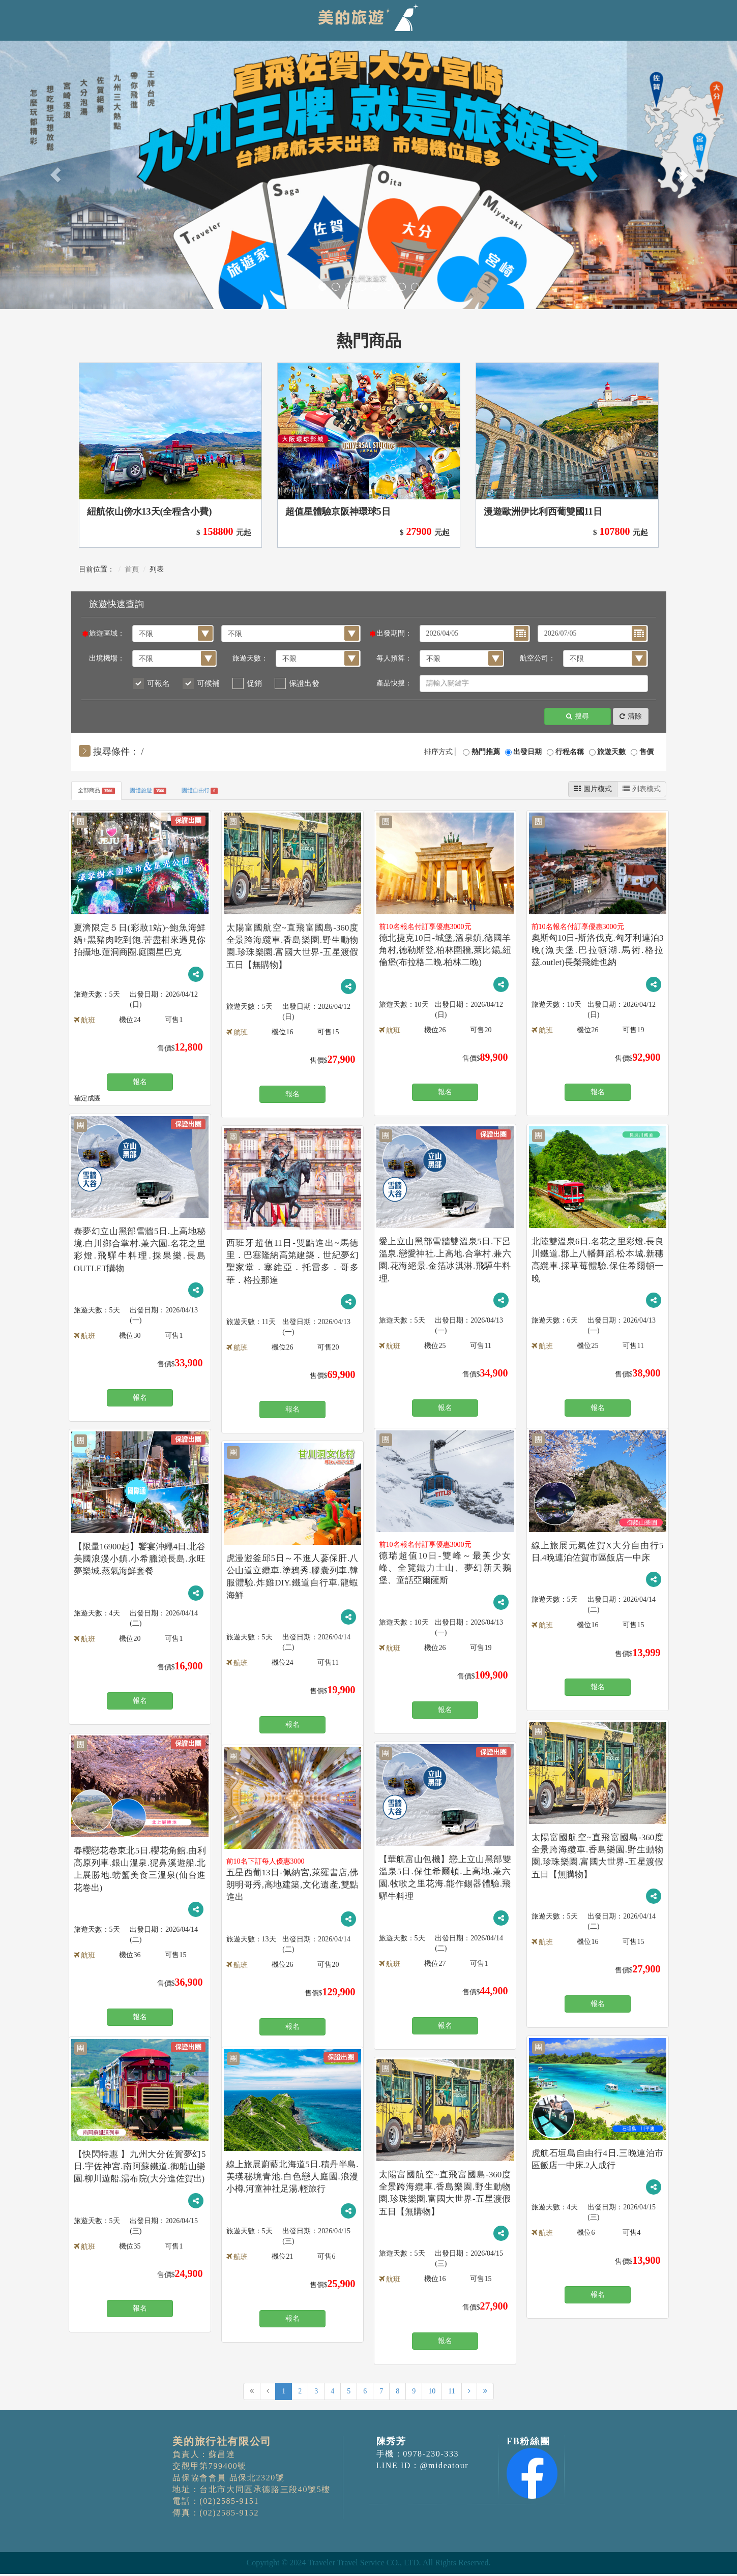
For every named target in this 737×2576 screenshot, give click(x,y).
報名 (140, 1082)
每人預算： (394, 658)
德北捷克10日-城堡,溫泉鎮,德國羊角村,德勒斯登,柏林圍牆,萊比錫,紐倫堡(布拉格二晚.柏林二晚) (445, 952)
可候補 (208, 683)
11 (451, 2394)
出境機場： (107, 658)
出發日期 (527, 752)
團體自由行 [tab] (232, 792)
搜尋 (577, 717)
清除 (631, 717)
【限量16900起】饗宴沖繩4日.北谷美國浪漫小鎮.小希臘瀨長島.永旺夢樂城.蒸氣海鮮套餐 (140, 1560)
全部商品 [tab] (103, 792)
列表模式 (642, 789)
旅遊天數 (611, 752)
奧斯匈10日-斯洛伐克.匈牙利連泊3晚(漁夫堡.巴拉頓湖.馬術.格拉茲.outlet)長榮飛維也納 (598, 952)
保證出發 (304, 683)
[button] (55, 175)
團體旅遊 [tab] (167, 792)
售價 (646, 752)
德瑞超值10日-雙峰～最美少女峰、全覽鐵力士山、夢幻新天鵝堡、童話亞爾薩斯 (445, 1569)
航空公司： (537, 658)
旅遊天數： (250, 658)
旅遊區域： (107, 633)
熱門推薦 (485, 752)
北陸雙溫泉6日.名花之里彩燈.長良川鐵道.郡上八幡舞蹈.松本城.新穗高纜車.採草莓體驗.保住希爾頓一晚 (598, 1255)
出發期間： (394, 633)
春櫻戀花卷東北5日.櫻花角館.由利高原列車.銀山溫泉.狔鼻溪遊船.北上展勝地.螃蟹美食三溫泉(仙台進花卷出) (140, 1864)
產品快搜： (394, 683)
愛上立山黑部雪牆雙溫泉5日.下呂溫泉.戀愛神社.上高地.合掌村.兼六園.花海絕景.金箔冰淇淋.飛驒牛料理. (445, 1255)
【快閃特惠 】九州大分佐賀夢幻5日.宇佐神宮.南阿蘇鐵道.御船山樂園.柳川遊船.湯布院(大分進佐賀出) (140, 2168)
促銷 (254, 683)
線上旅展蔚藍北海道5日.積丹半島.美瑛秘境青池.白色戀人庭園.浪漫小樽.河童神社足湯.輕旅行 (292, 2178)
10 (431, 2394)
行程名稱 (569, 752)
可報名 (158, 683)
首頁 (132, 569)
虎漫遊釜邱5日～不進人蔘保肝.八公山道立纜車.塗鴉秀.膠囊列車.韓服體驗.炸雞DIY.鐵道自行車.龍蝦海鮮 (292, 1572)
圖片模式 (593, 789)
